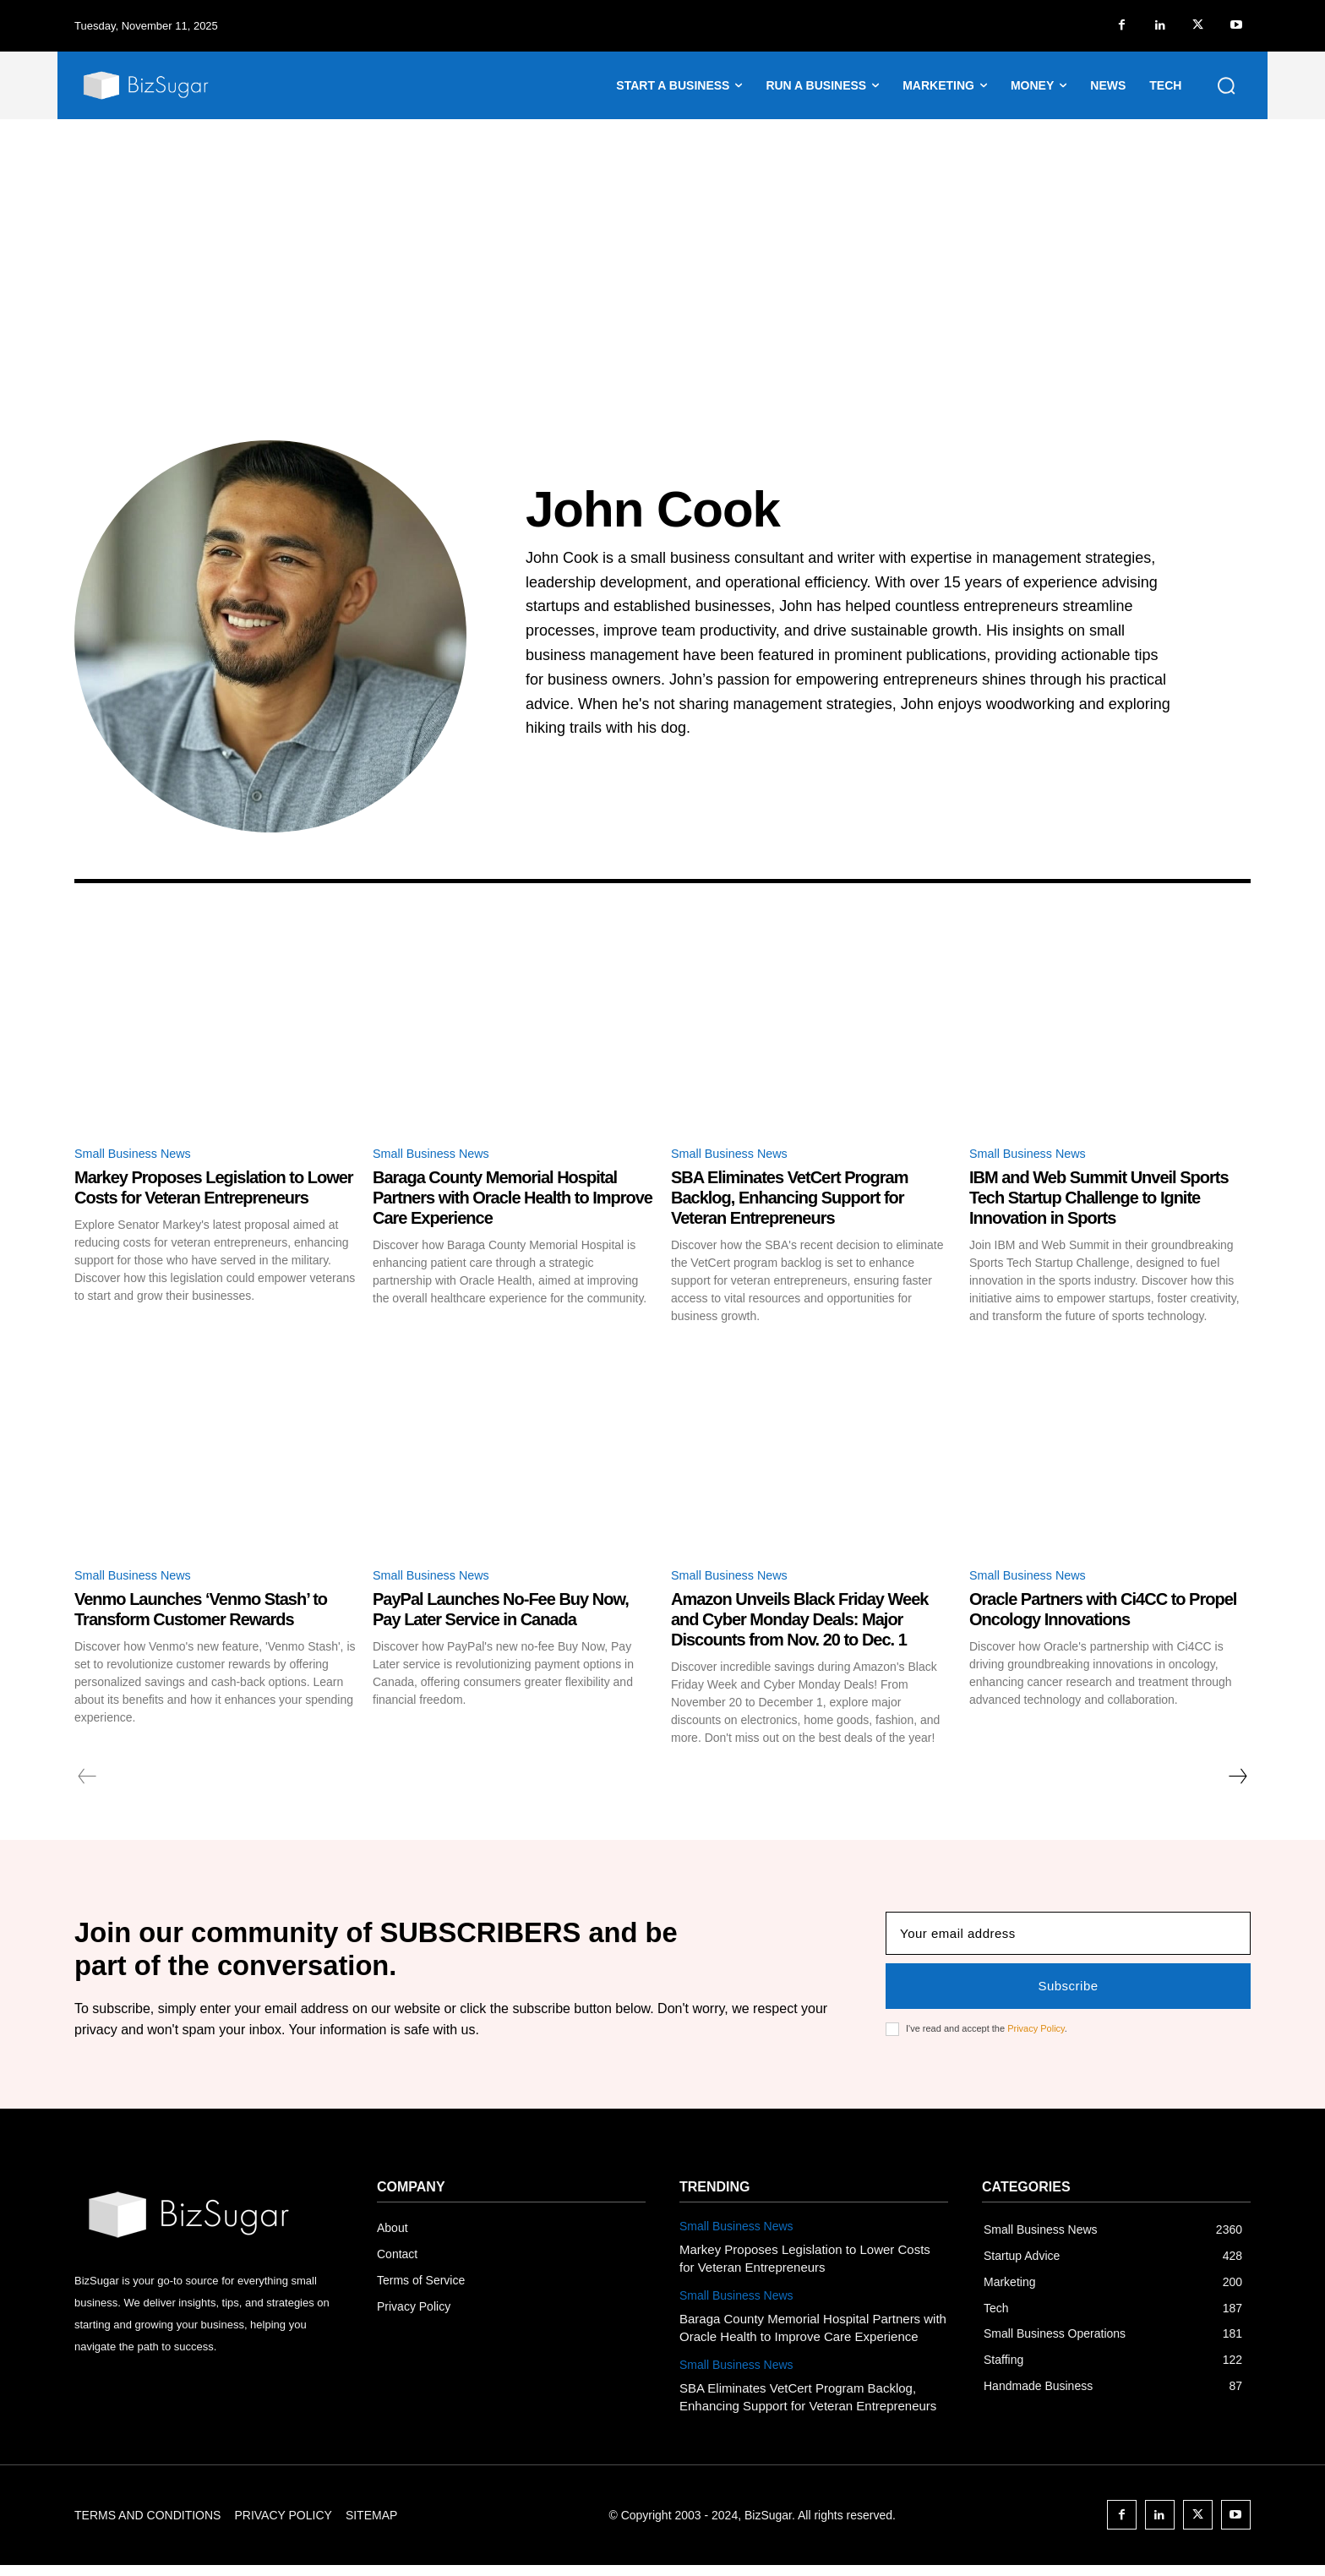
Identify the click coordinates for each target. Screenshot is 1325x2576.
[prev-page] (87, 1780)
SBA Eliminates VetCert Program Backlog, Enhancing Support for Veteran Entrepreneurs (789, 1200)
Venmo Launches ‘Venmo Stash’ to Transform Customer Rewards (200, 1613)
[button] (1226, 85)
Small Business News (139, 1155)
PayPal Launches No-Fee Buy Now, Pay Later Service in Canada (501, 1613)
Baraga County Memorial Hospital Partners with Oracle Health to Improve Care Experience (512, 1200)
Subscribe (1068, 1994)
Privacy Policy (1036, 2037)
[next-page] (1237, 1780)
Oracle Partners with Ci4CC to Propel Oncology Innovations (1102, 1613)
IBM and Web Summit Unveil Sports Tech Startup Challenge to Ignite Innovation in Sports (1099, 1200)
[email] (1068, 1941)
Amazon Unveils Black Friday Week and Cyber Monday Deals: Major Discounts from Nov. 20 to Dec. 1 (799, 1623)
